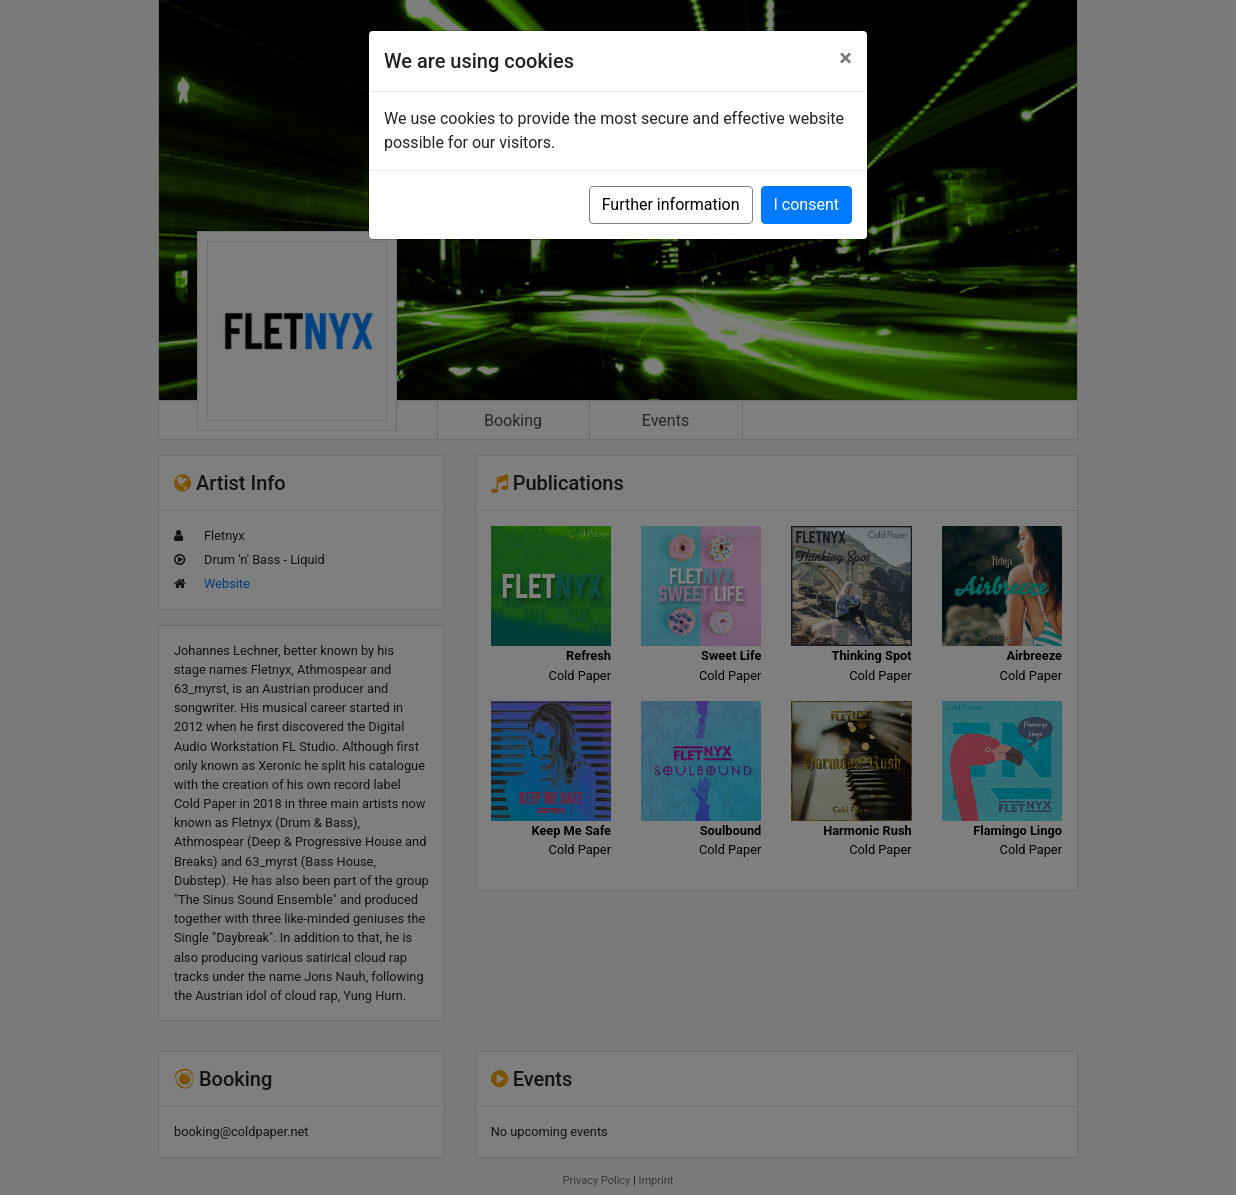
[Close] (845, 58)
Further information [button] (671, 204)
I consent (806, 204)
